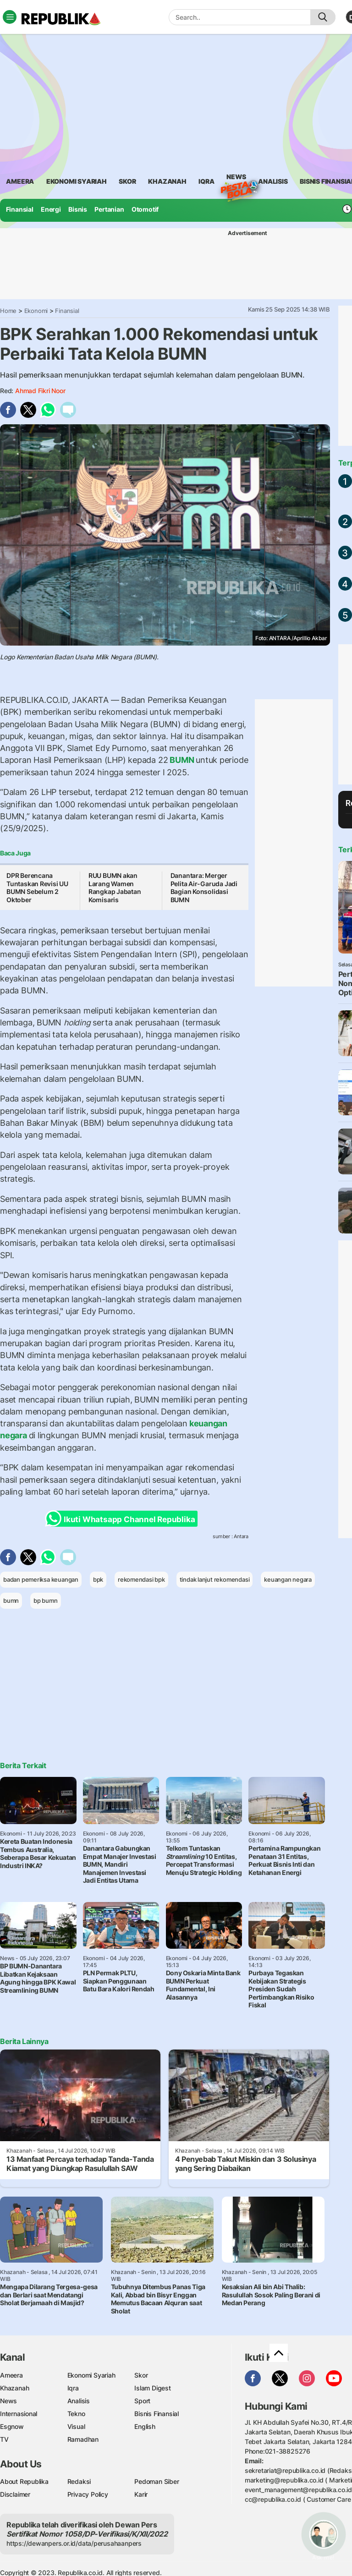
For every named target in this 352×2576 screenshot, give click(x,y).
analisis (272, 181)
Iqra (73, 2388)
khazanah (167, 181)
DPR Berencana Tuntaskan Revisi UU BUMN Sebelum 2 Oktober (37, 887)
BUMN (182, 760)
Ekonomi (36, 310)
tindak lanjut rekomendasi (215, 1579)
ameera (20, 181)
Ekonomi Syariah (76, 181)
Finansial (19, 209)
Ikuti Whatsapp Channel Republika (123, 1519)
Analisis (78, 2401)
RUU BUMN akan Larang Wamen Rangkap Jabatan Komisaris (114, 887)
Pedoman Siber (156, 2481)
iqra (206, 181)
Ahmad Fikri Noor (40, 391)
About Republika (24, 2481)
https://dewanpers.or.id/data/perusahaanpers (74, 2543)
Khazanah (14, 2388)
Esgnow (12, 2426)
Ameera (11, 2375)
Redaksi (79, 2481)
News (236, 178)
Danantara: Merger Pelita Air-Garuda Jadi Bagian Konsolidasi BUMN (203, 887)
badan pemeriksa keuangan (40, 1579)
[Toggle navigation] (9, 17)
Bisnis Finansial (156, 2413)
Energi (51, 209)
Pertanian (109, 209)
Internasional (18, 2413)
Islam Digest (152, 2388)
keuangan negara (288, 1579)
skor (127, 181)
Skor (141, 2375)
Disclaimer (15, 2494)
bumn (11, 1600)
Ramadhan (83, 2439)
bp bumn (45, 1600)
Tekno (76, 2413)
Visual (76, 2426)
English (144, 2426)
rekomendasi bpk (141, 1579)
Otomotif (145, 209)
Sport (142, 2401)
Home (8, 310)
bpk (98, 1579)
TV (4, 2439)
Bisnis (77, 209)
